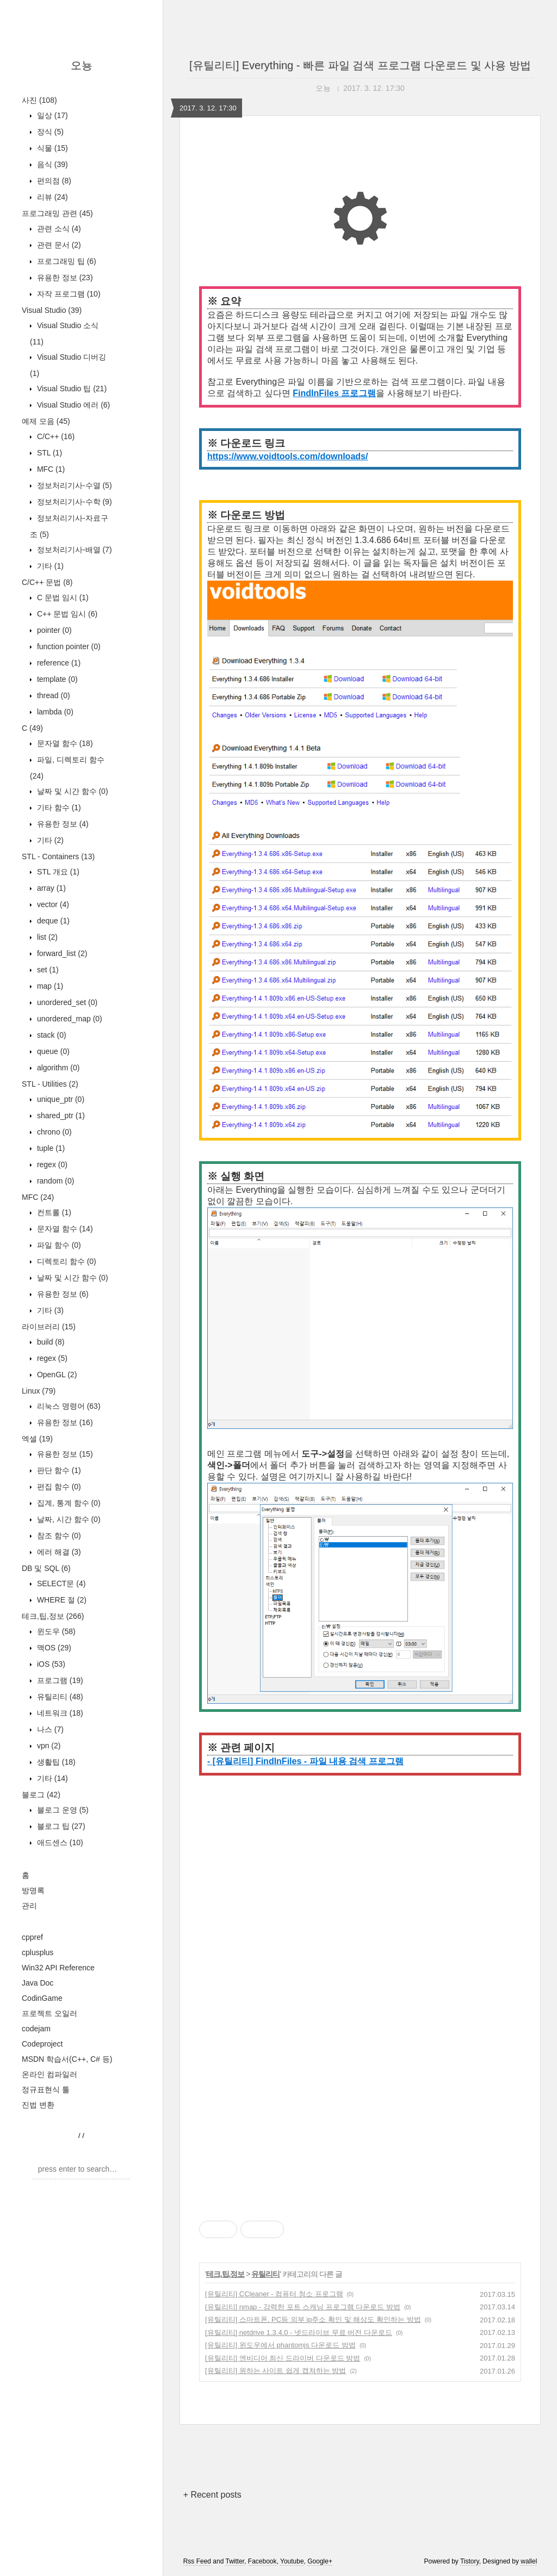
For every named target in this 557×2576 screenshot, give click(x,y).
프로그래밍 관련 (57, 213)
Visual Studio (52, 310)
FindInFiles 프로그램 (334, 393)
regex (51, 1164)
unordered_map (68, 1018)
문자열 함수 (64, 743)
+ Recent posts (212, 2494)
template (56, 679)
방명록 (33, 1890)
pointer (53, 630)
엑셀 (37, 1438)
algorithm (57, 1067)
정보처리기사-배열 (73, 549)
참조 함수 (58, 1535)
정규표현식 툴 (46, 2089)
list (46, 937)
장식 (49, 131)
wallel (529, 2561)
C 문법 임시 (62, 597)
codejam (36, 2028)
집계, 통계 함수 (68, 1503)
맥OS (53, 1647)
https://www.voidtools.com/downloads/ (287, 456)
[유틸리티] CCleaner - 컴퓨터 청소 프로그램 (274, 2294)
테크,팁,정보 (53, 1616)
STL (48, 452)
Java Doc (37, 1983)
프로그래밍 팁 (65, 261)
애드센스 (59, 1842)
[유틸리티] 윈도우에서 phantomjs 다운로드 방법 (280, 2345)
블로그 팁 (60, 1826)
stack (50, 1035)
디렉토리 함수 (65, 1261)
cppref (32, 1937)
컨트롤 (53, 1212)
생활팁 (55, 1762)
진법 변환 (38, 2104)
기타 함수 (58, 807)
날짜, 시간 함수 (68, 1519)
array (50, 888)
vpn (47, 1745)
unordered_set (66, 1002)
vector (52, 904)
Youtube (292, 2561)
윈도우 (55, 1631)
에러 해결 (58, 1552)
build (49, 1342)
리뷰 (51, 197)
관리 (29, 1905)
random (54, 1180)
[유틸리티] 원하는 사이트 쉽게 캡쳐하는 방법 (275, 2371)
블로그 (41, 1794)
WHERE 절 (60, 1599)
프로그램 (59, 1680)
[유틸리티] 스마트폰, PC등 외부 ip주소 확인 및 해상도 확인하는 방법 (313, 2319)
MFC (50, 469)
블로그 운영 (62, 1809)
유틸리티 (59, 1696)
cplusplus (37, 1952)
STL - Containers (58, 856)
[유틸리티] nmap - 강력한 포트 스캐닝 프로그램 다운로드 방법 (302, 2307)
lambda (54, 711)
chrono (53, 1131)
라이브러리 (49, 1326)
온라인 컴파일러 (49, 2074)
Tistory (469, 2561)
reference (58, 662)
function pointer (68, 646)
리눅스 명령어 (68, 1406)
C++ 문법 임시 (66, 613)
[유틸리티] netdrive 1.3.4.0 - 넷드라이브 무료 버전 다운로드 (298, 2332)
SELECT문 (60, 1583)
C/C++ (55, 436)
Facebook (262, 2561)
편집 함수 (58, 1486)
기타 (49, 566)
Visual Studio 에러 (72, 404)
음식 (51, 164)
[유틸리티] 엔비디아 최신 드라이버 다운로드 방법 (282, 2358)
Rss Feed (197, 2561)
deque (52, 920)
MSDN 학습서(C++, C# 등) (67, 2059)
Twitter (234, 2561)
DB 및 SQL (46, 1568)
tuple (50, 1148)
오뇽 (81, 65)
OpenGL (56, 1374)
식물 (51, 148)
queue (52, 1051)
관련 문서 (58, 245)
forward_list (61, 953)
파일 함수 (58, 1245)
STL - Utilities (50, 1084)
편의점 (53, 180)
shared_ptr (60, 1115)
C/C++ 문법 (47, 582)
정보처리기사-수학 (73, 501)
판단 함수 (58, 1470)
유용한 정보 (64, 277)
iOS (50, 1664)
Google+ (319, 2561)
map (49, 986)
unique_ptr (59, 1099)
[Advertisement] (360, 1898)
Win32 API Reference (58, 1967)
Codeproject (42, 2043)
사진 (39, 100)
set (47, 969)
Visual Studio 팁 (71, 388)
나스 (49, 1729)
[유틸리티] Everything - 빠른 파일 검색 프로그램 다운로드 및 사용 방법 (360, 65)
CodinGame (42, 1998)
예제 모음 (46, 421)
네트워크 (59, 1713)
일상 (51, 115)
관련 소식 (58, 228)
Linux (38, 1390)
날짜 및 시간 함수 (71, 791)
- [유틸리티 (228, 1761)
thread (52, 695)
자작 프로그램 (68, 293)
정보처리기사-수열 (73, 485)
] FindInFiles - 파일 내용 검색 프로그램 (327, 1761)
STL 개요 (57, 871)
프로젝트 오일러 (49, 2013)
